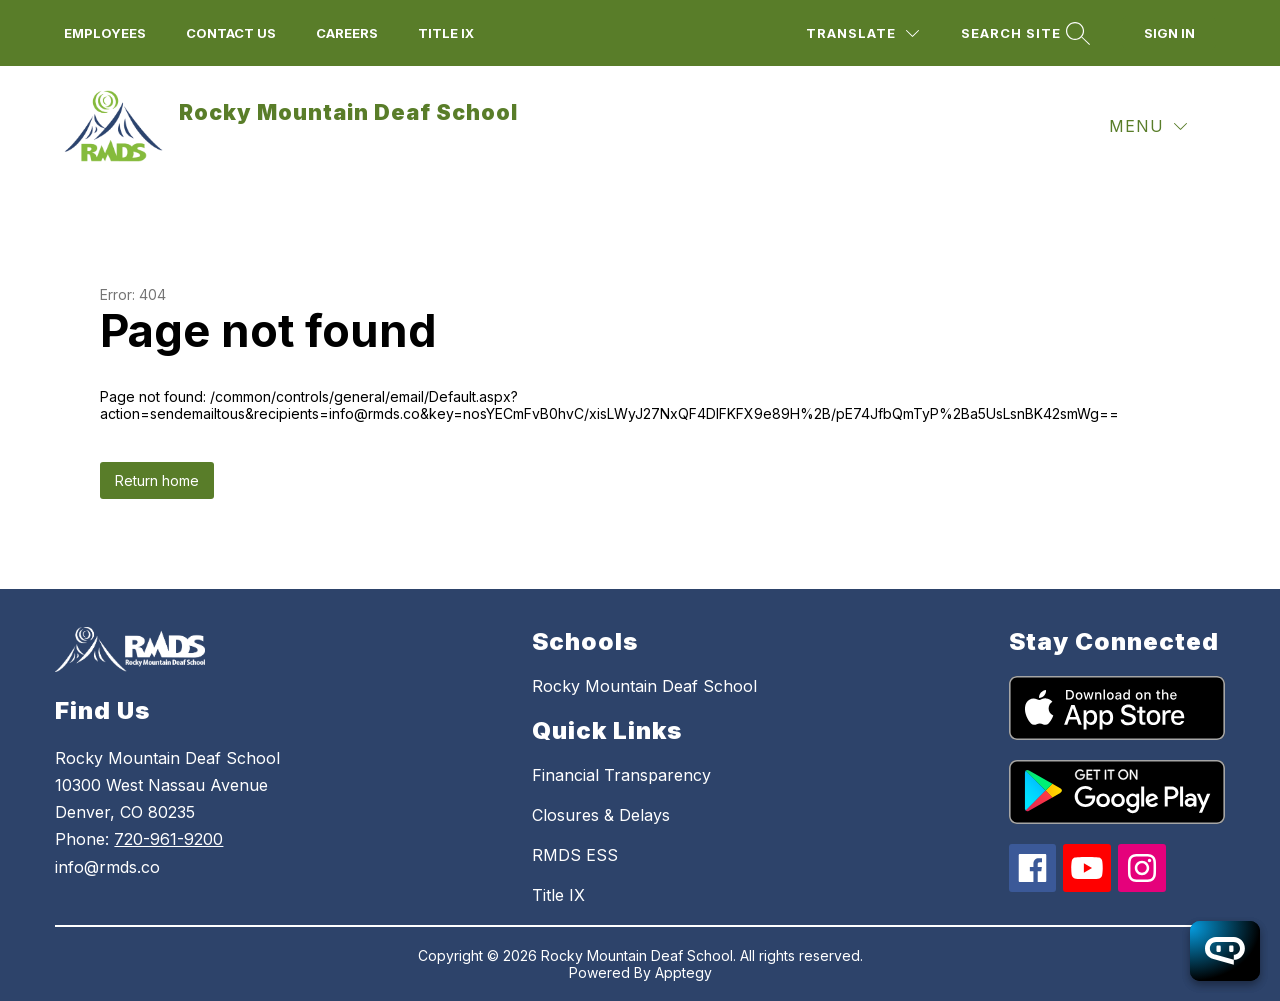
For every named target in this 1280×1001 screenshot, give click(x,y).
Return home (157, 480)
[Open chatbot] (1225, 951)
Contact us (231, 33)
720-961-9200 (168, 839)
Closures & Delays (601, 815)
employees (105, 33)
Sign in (1169, 33)
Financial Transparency (621, 775)
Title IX (558, 895)
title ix (446, 33)
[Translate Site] (862, 33)
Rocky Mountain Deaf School (644, 686)
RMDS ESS (575, 855)
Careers (347, 33)
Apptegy (683, 972)
